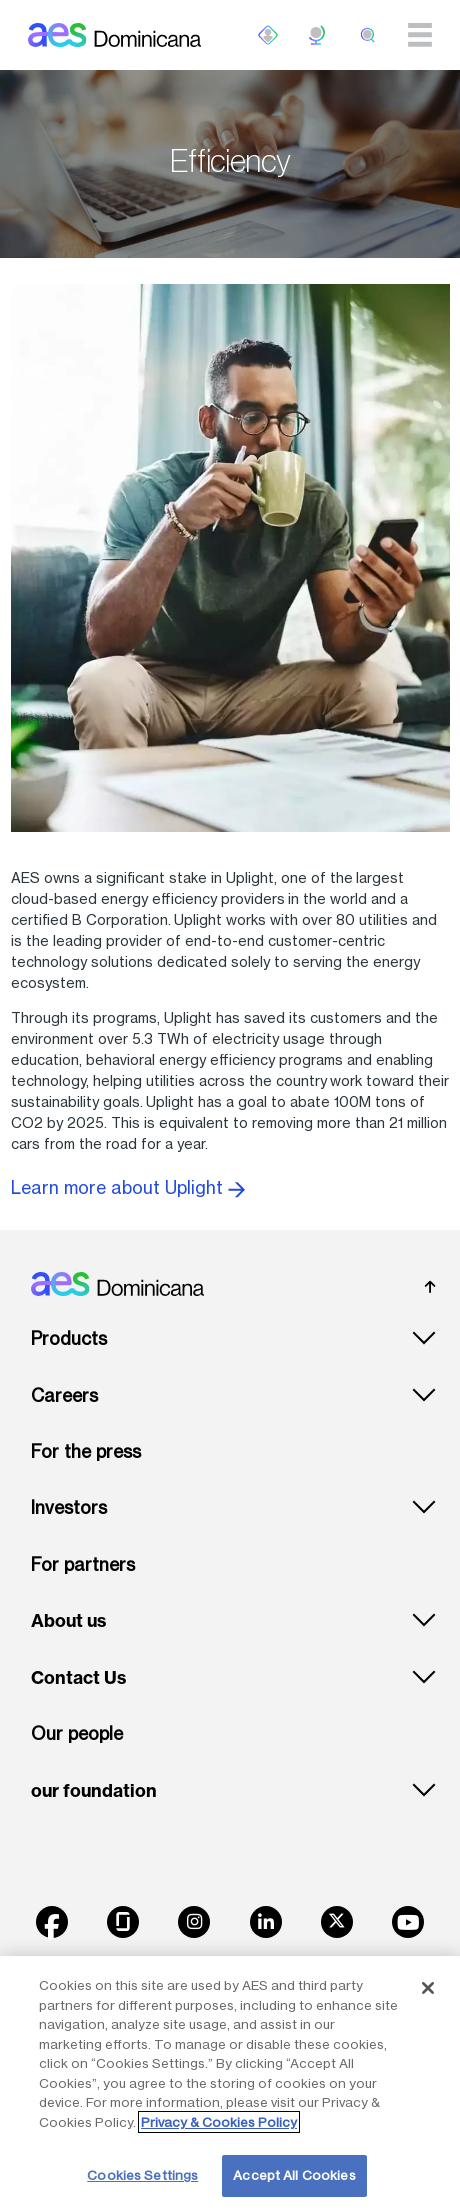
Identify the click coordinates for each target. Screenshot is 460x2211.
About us (68, 1621)
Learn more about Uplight (128, 1187)
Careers (64, 1395)
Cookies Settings (142, 2175)
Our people (77, 1733)
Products (69, 1338)
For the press (86, 1451)
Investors (69, 1507)
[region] (230, 2083)
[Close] (428, 1988)
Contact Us (78, 1678)
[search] (368, 35)
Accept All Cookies (294, 2175)
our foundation (94, 1791)
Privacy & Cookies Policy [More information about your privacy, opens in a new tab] (219, 2122)
